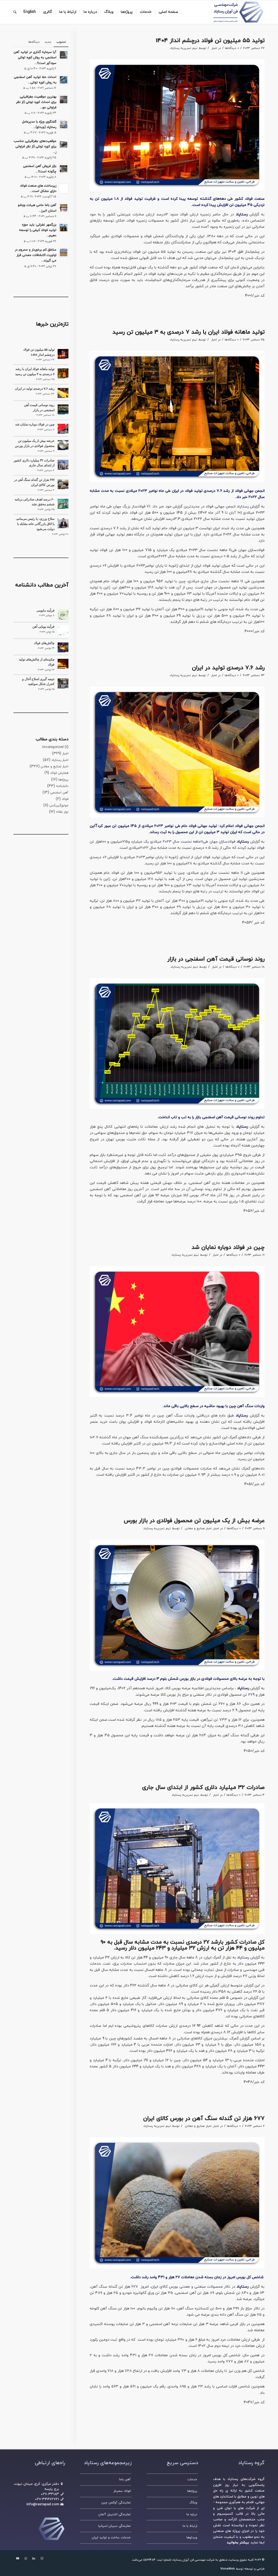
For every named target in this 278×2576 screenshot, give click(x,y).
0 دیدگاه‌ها (232, 48)
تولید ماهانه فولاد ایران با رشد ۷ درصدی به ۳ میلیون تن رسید (188, 332)
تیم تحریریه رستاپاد (183, 48)
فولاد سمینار (122, 2491)
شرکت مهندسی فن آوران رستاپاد (193, 2560)
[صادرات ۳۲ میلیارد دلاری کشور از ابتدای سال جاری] (63, 464)
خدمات (192, 2479)
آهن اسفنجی (59, 792)
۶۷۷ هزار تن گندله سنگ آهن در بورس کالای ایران (204, 2119)
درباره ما (191, 2514)
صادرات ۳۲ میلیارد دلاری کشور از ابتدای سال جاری (203, 1788)
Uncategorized (53, 747)
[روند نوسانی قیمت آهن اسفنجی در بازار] (63, 409)
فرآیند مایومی (45, 610)
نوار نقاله (62, 812)
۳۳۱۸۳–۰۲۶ (50, 2494)
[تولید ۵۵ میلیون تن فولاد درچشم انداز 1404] (63, 354)
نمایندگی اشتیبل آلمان (114, 2514)
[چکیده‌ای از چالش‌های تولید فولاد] (63, 663)
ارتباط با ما (190, 2526)
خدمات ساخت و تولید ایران (111, 2537)
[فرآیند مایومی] (63, 614)
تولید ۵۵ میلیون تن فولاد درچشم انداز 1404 (210, 41)
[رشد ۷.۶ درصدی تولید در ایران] (63, 393)
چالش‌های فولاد (44, 643)
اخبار (214, 48)
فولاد (65, 799)
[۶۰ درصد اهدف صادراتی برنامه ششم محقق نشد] (63, 503)
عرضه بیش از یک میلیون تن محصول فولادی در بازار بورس (194, 1521)
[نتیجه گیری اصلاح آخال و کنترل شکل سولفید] (63, 683)
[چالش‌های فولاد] (63, 647)
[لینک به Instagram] (42, 2558)
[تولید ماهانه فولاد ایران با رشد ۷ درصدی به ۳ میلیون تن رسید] (63, 373)
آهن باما (125, 2479)
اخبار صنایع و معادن (198, 1528)
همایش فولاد (59, 773)
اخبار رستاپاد (59, 760)
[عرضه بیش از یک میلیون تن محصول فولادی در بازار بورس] (63, 445)
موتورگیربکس (58, 805)
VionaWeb (227, 2569)
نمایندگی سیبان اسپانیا (114, 2526)
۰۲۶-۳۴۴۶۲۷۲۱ (47, 2499)
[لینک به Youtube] (17, 2558)
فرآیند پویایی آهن (43, 627)
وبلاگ (193, 2502)
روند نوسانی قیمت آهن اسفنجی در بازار (216, 959)
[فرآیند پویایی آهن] (63, 631)
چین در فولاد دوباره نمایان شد (228, 1248)
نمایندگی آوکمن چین (116, 2502)
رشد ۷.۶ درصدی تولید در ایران (228, 668)
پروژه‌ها (63, 780)
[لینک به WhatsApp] (26, 2558)
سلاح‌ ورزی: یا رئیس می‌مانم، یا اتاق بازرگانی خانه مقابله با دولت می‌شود (35, 524)
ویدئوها (191, 2537)
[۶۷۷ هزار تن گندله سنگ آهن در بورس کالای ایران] (63, 484)
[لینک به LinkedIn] (34, 2558)
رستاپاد (243, 1957)
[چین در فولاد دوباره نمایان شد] (63, 428)
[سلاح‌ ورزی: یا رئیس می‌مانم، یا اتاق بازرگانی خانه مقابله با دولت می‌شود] (63, 523)
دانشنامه (62, 786)
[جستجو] (15, 12)
